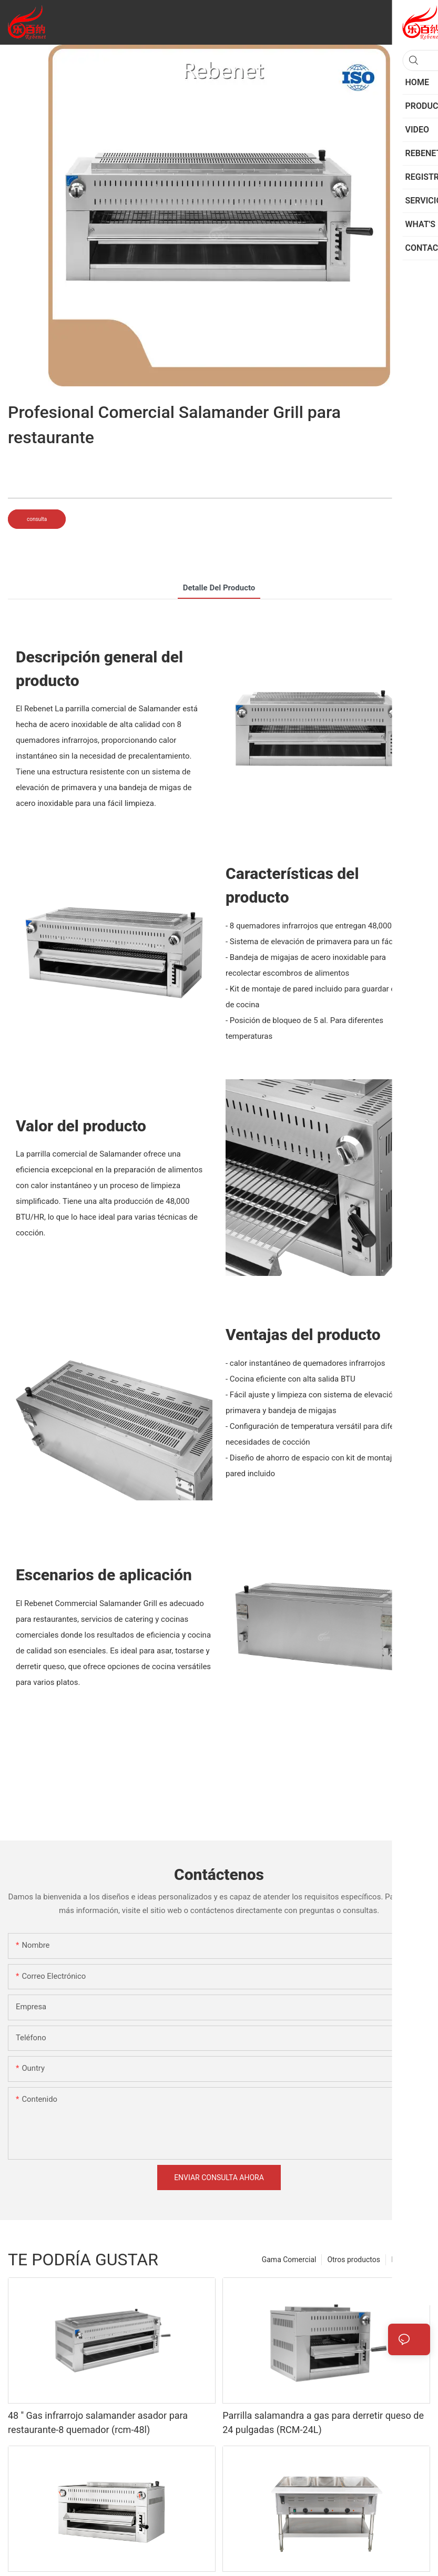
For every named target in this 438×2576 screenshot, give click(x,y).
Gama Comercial (289, 2259)
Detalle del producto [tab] (219, 587)
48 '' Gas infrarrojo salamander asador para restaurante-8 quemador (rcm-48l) (98, 2422)
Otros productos (353, 2259)
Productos (408, 2259)
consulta (37, 519)
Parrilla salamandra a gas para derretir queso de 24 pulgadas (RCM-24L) (323, 2422)
